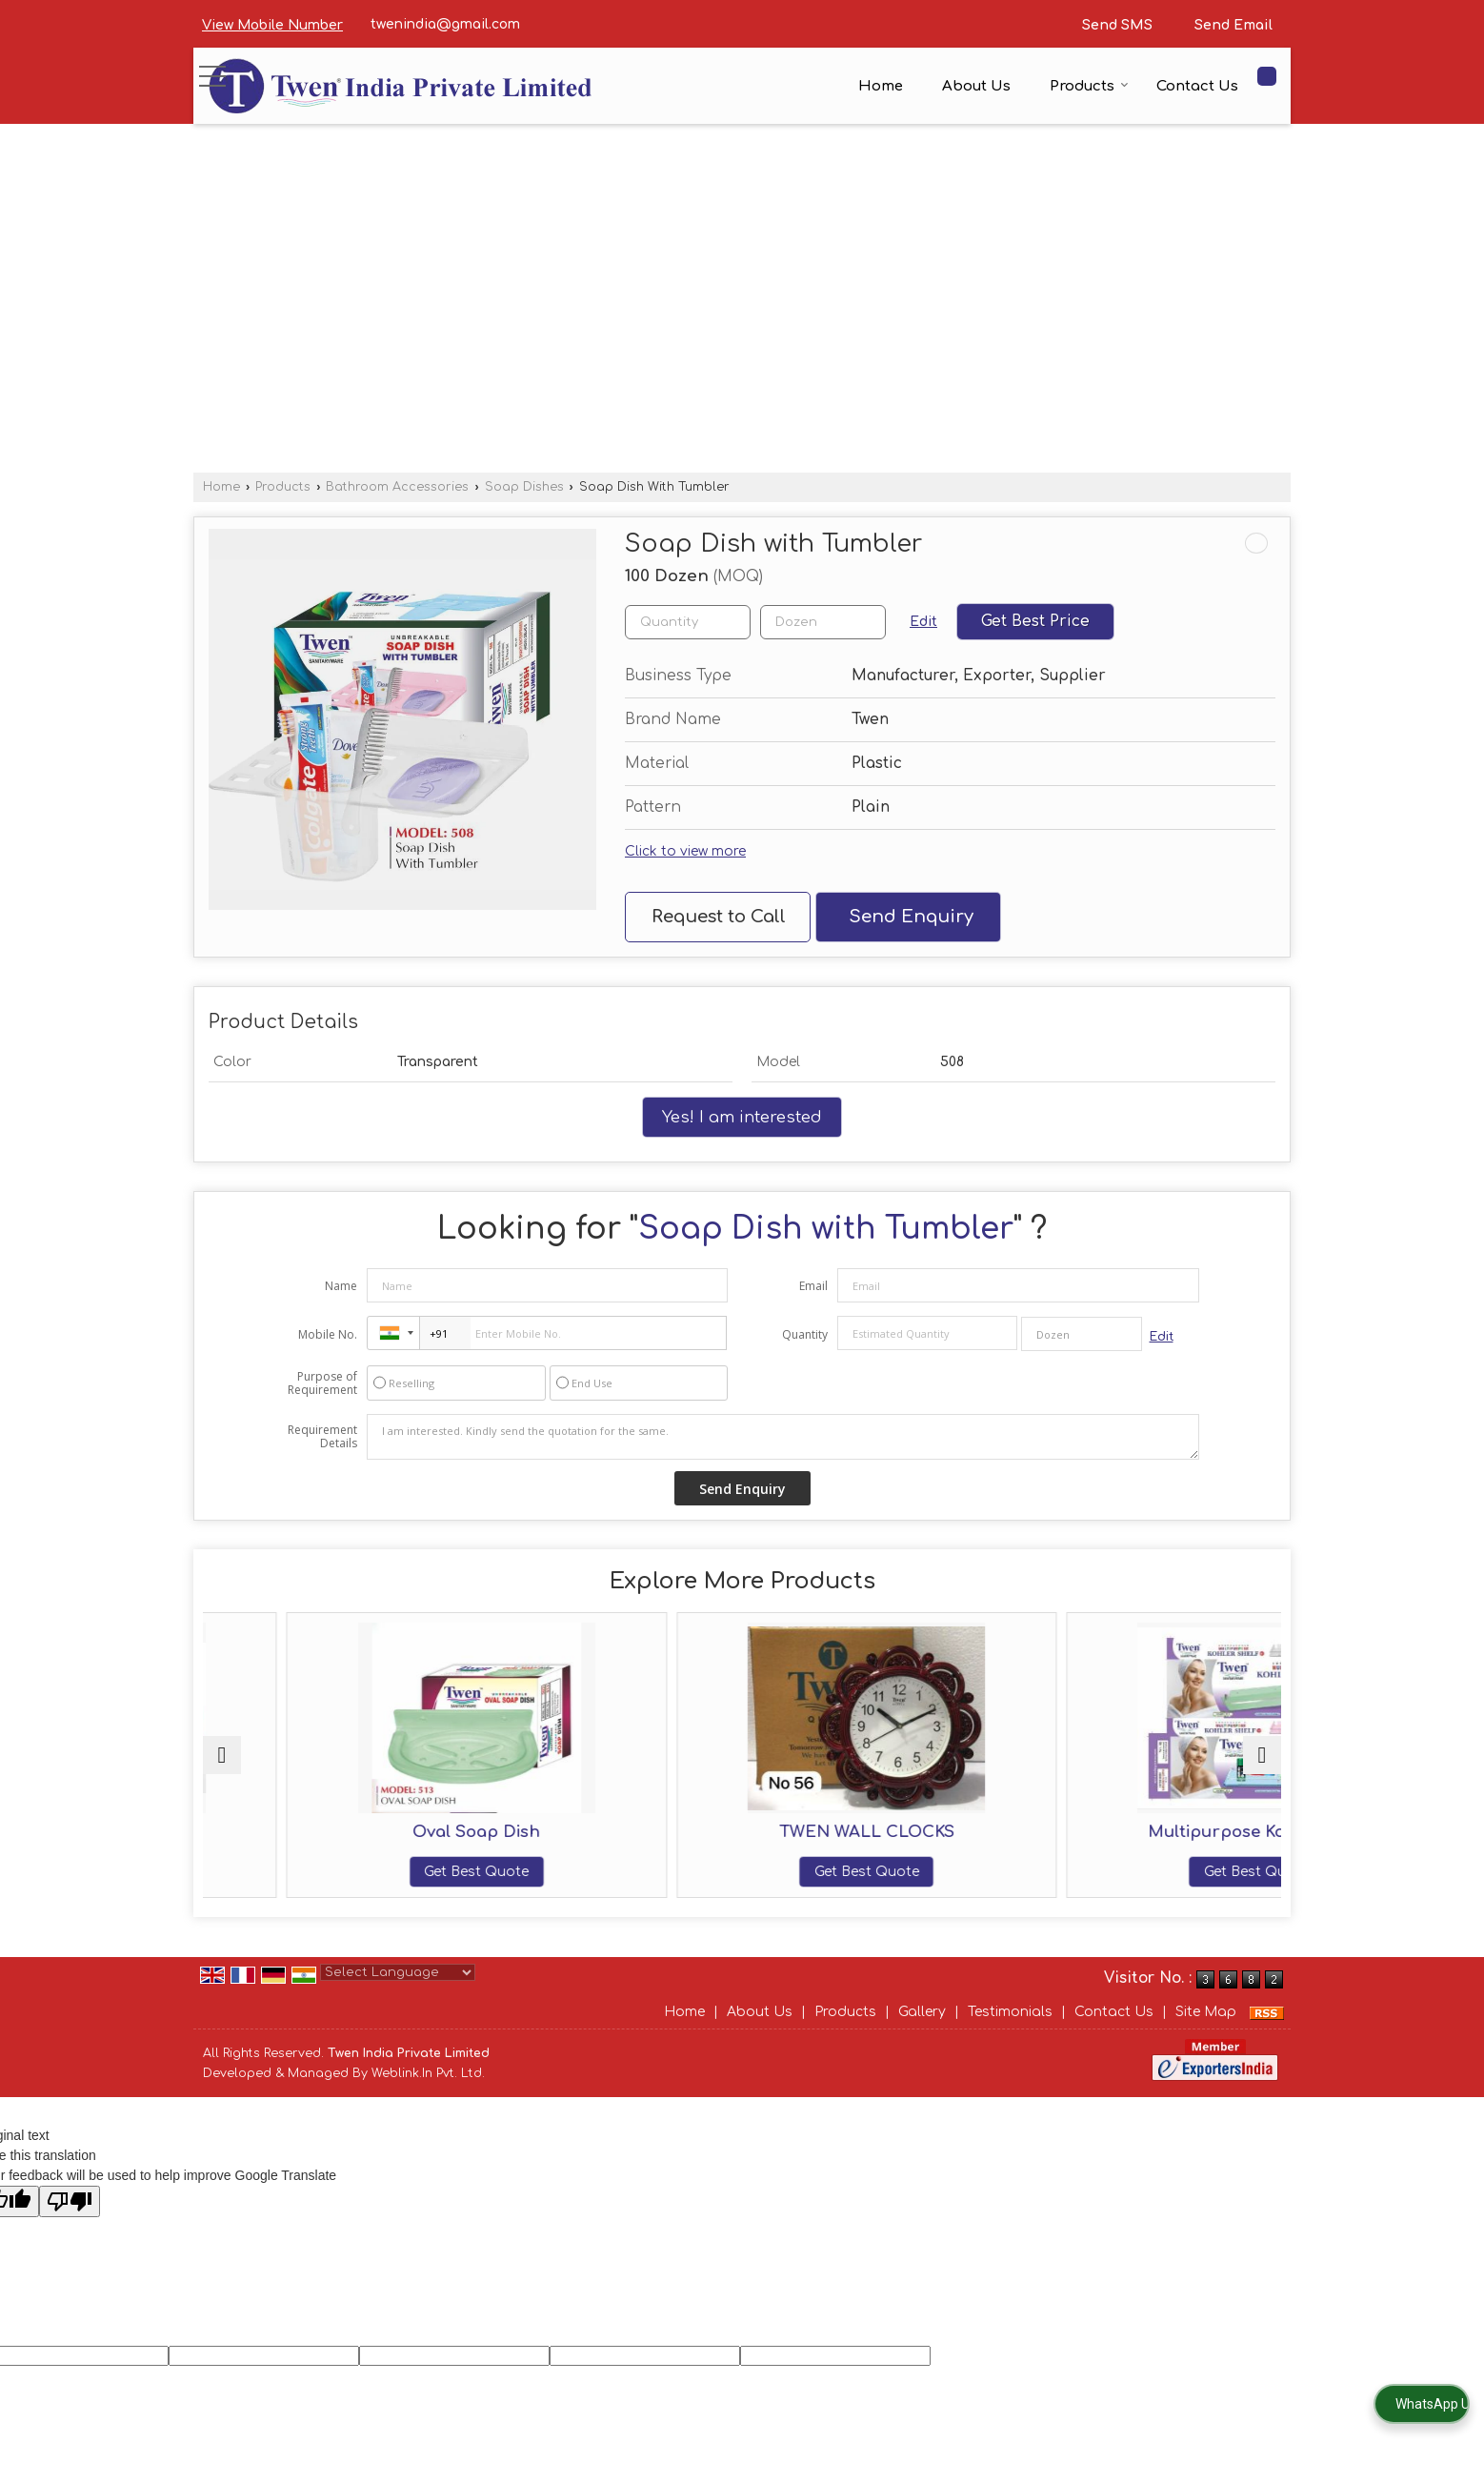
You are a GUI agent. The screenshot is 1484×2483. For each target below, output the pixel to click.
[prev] (222, 1765)
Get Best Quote (334, 1872)
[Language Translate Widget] (397, 1992)
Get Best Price (1035, 621)
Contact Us (1197, 86)
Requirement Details (322, 1436)
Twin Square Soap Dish (334, 1832)
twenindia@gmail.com (445, 24)
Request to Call (719, 916)
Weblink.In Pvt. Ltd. (428, 2092)
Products (1089, 86)
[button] (272, 25)
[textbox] (823, 622)
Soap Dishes (524, 487)
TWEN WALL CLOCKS (878, 1832)
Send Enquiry (911, 916)
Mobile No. (327, 1334)
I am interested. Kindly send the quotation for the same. (783, 1437)
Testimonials (1010, 2032)
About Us (976, 86)
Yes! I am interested (742, 1117)
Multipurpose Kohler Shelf (1149, 1832)
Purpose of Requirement (322, 1383)
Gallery (922, 2032)
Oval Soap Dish (606, 1832)
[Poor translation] (69, 2221)
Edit (923, 622)
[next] (1262, 1765)
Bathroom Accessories (397, 487)
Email (813, 1286)
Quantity (805, 1334)
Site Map (1205, 2032)
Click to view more (685, 851)
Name (341, 1286)
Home (880, 86)
